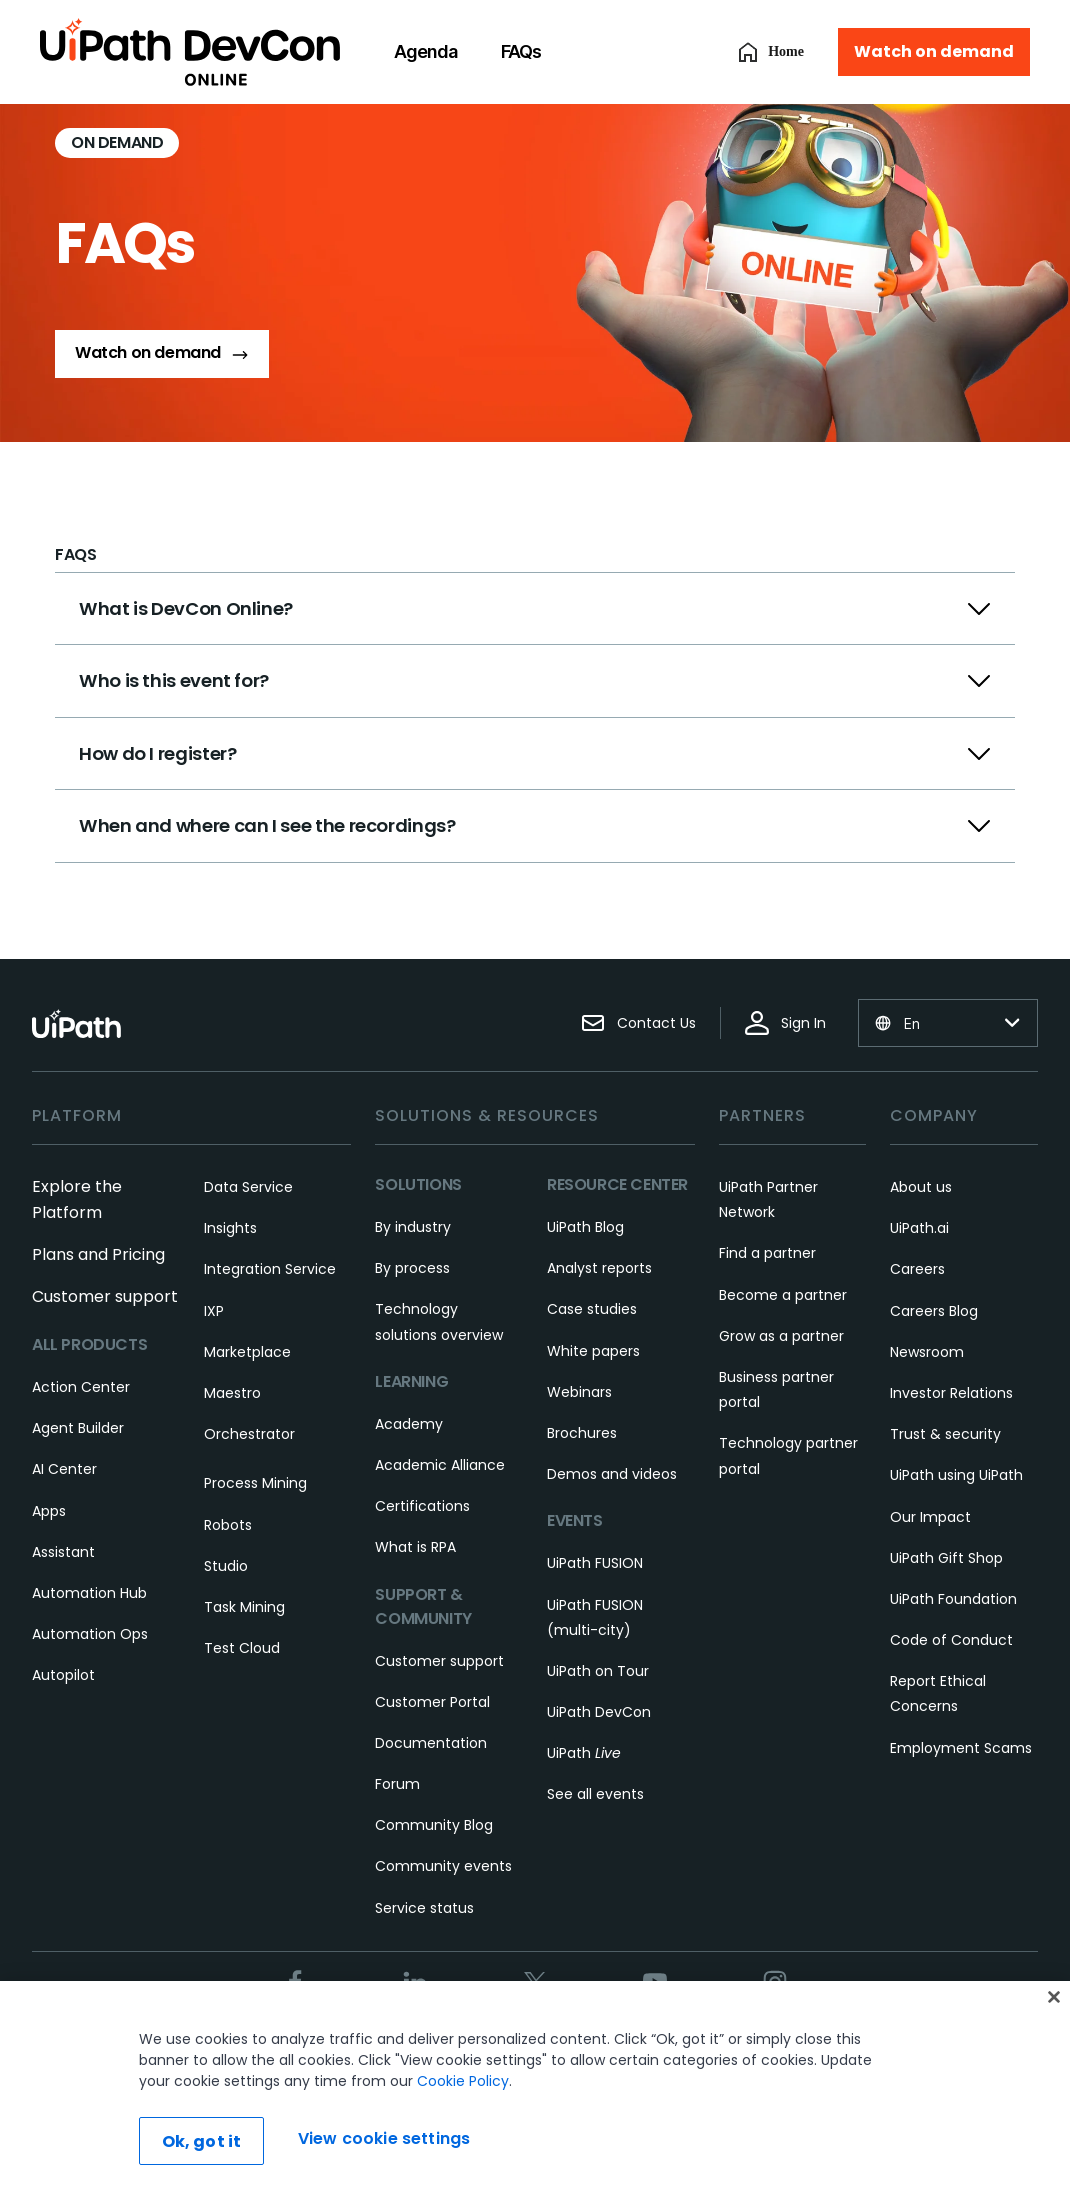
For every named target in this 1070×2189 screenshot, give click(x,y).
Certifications (422, 1506)
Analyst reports (599, 1268)
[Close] (1054, 1997)
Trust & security (945, 1434)
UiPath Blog (585, 1227)
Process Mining (255, 1483)
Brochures (582, 1433)
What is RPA (415, 1547)
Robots (228, 1525)
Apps (49, 1511)
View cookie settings (384, 2138)
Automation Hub (89, 1593)
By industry (413, 1227)
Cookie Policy (463, 2081)
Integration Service (270, 1269)
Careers (917, 1269)
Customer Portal (432, 1702)
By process (412, 1268)
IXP (214, 1311)
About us (921, 1187)
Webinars (579, 1392)
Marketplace (247, 1352)
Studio (226, 1566)
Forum (397, 1784)
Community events (443, 1866)
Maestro (232, 1393)
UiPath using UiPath (956, 1475)
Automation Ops (90, 1634)
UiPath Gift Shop (946, 1558)
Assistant (63, 1552)
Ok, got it (202, 2141)
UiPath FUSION (595, 1563)
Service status (424, 1908)
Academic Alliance (440, 1465)
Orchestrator (249, 1434)
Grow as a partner (781, 1336)
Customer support (105, 1296)
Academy (409, 1424)
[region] (535, 2085)
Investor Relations (951, 1393)
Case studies (592, 1309)
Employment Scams (961, 1748)
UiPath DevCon (599, 1712)
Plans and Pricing (98, 1254)
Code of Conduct (951, 1640)
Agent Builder (78, 1428)
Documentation (431, 1743)
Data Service (248, 1187)
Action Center (81, 1387)
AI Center (64, 1469)
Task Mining (244, 1607)
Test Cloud (242, 1648)
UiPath (584, 1753)
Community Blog (434, 1825)
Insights (230, 1228)
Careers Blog (934, 1311)
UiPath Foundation (953, 1599)
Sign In (785, 1023)
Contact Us (638, 1023)
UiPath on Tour (598, 1671)
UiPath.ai (919, 1228)
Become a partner (783, 1295)
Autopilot (63, 1675)
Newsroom (927, 1352)
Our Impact (930, 1517)
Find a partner (767, 1253)
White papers (593, 1351)
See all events (595, 1794)
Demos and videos (612, 1474)
